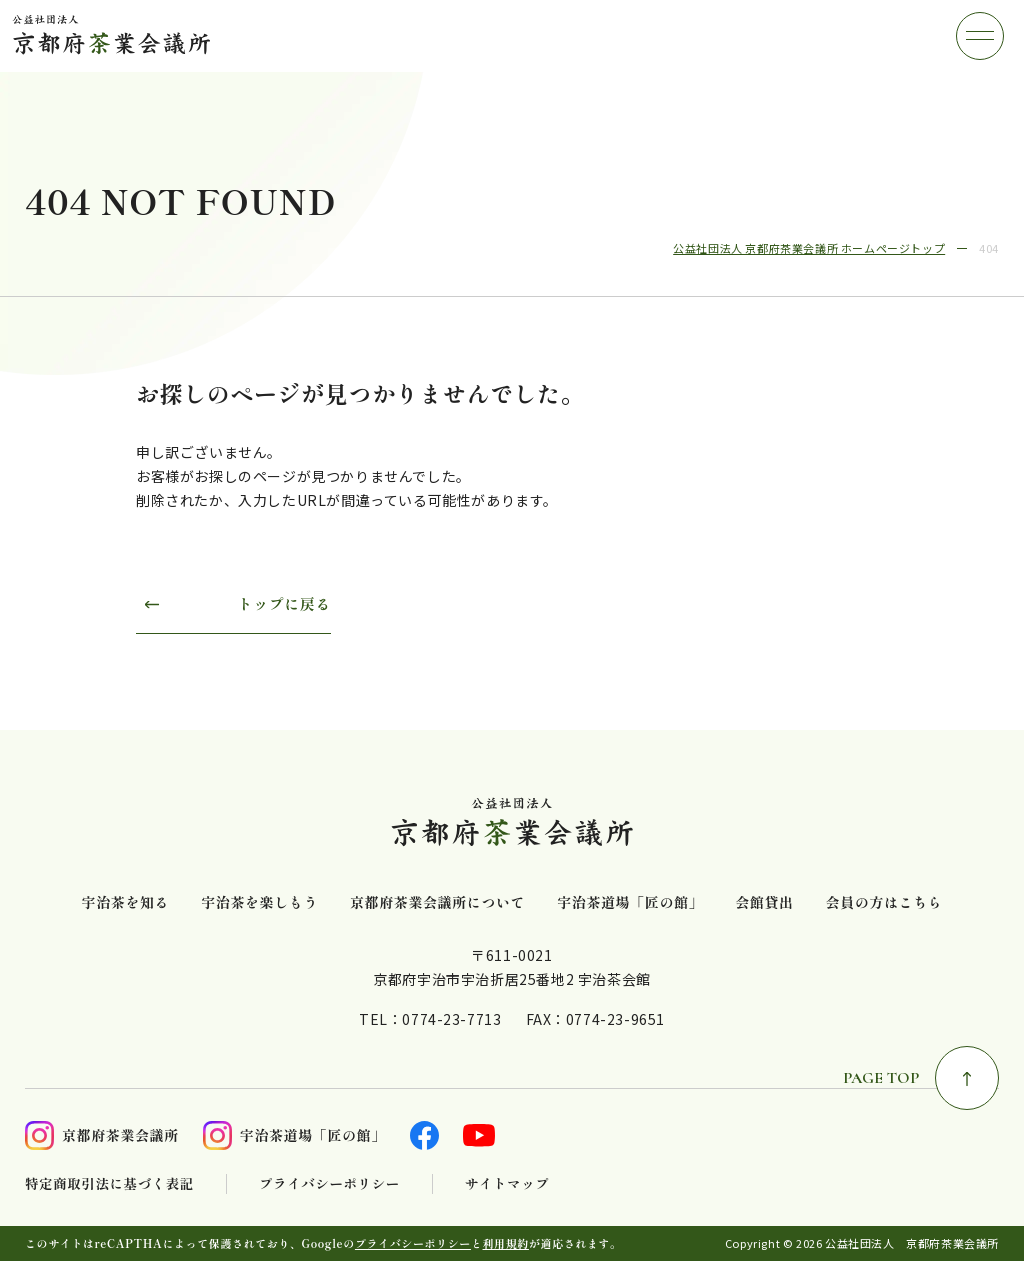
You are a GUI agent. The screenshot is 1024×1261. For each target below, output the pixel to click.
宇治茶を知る (126, 902)
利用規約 (506, 1243)
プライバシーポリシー (329, 1183)
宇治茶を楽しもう (259, 902)
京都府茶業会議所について (437, 902)
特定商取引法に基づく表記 (109, 1183)
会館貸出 (764, 902)
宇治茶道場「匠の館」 (630, 902)
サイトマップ (507, 1183)
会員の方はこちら (884, 902)
